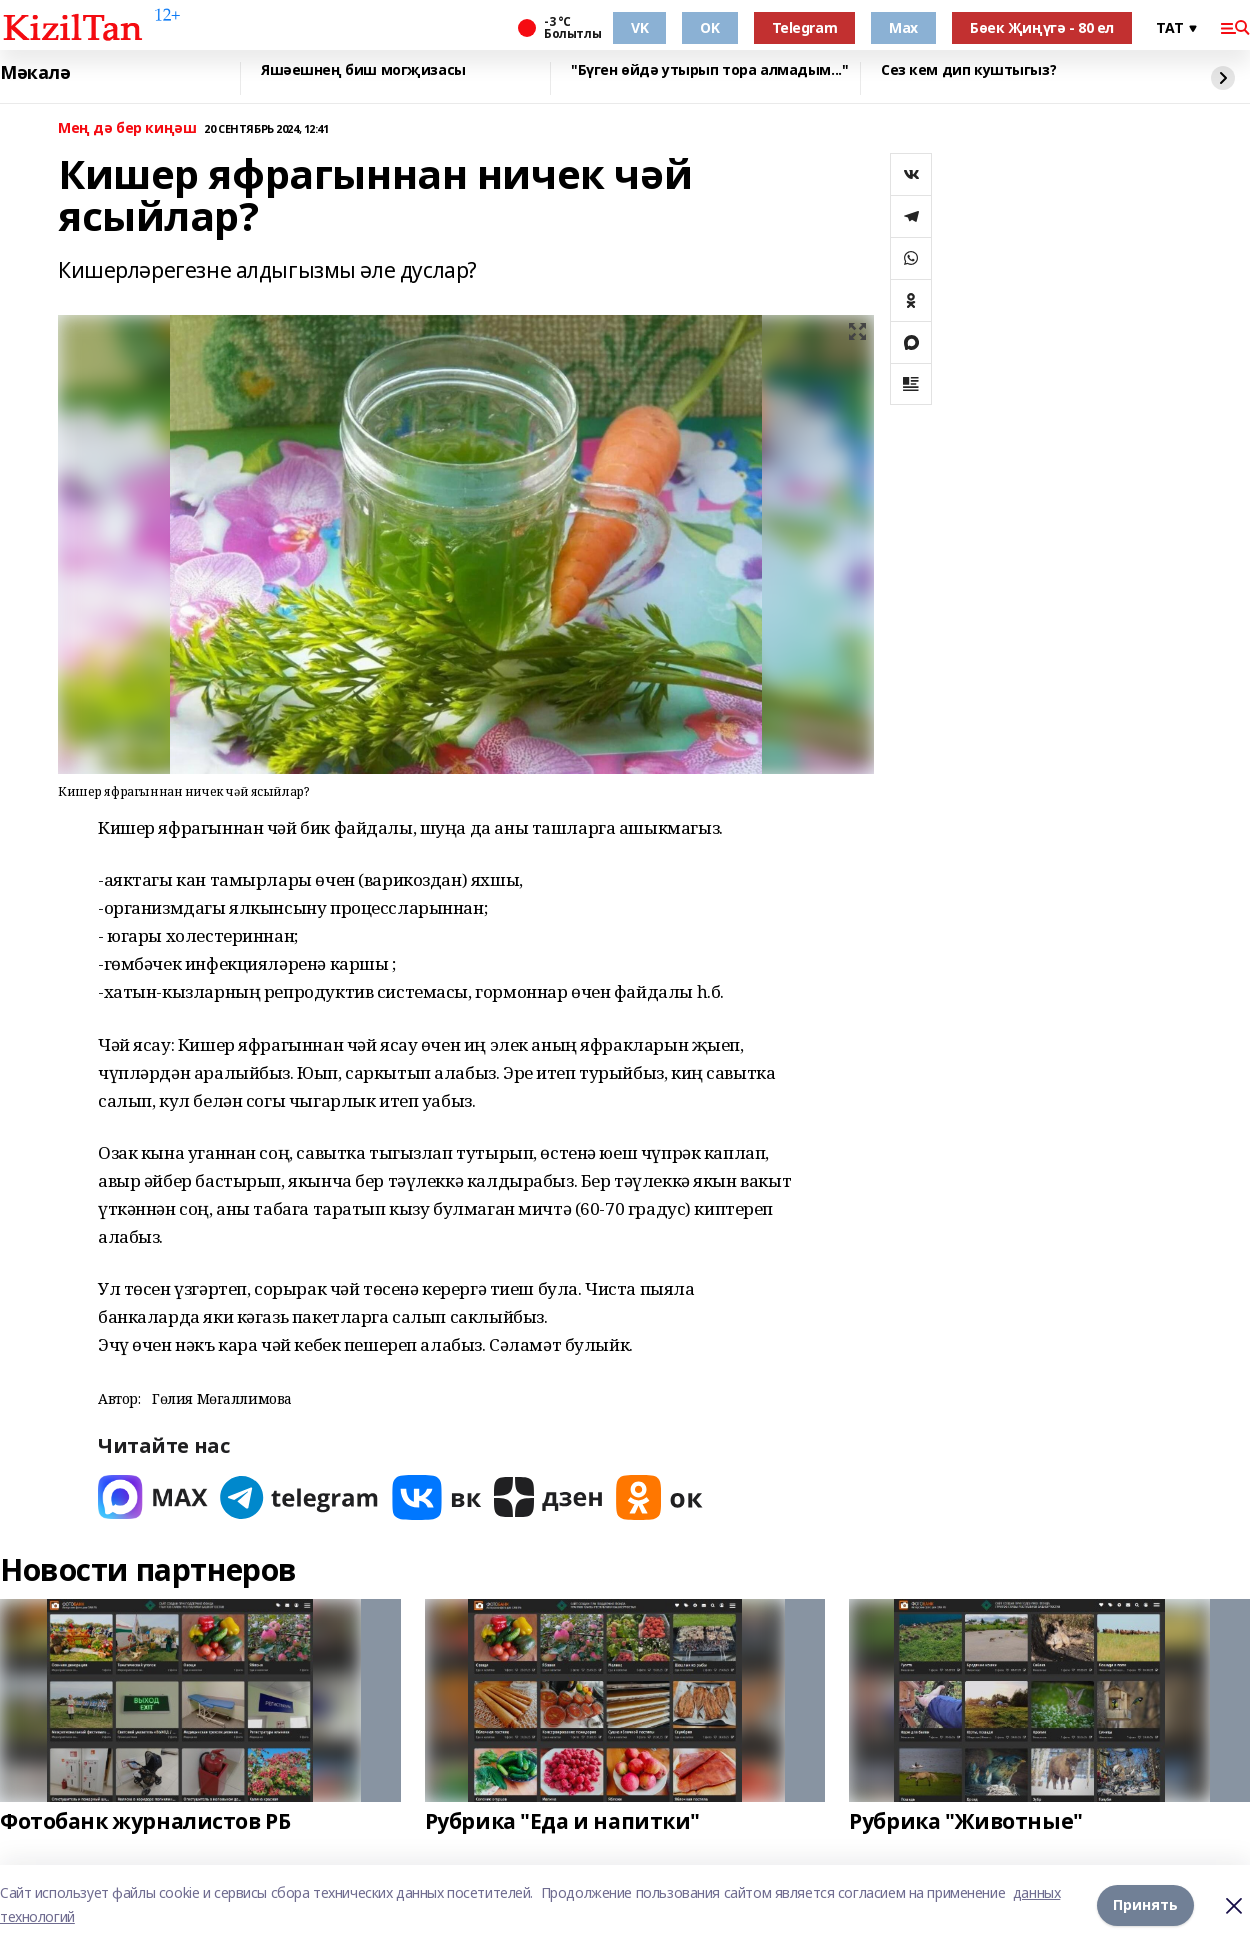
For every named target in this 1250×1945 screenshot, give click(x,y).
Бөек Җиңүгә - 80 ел (1042, 27)
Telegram (805, 27)
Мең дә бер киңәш (127, 128)
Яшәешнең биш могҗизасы (363, 70)
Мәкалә (35, 73)
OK (709, 27)
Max (903, 27)
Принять (1145, 1904)
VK (639, 27)
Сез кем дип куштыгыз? (968, 70)
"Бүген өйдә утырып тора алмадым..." (709, 70)
